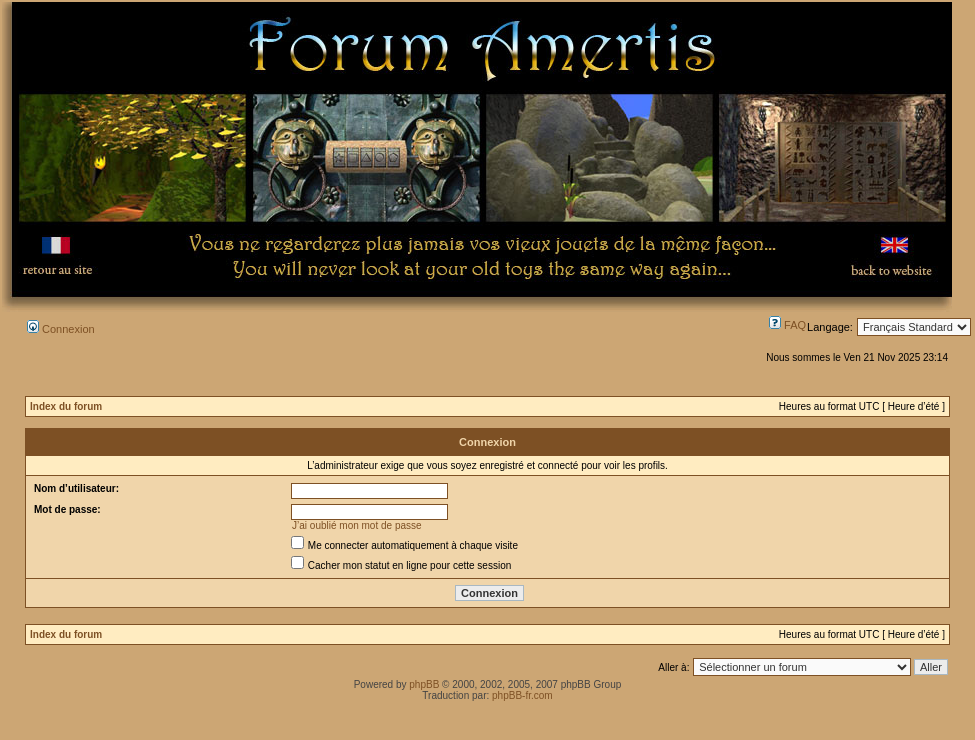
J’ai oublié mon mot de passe (357, 525)
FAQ (787, 325)
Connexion (61, 329)
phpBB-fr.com (522, 695)
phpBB (424, 684)
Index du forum (66, 406)
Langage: (830, 327)
